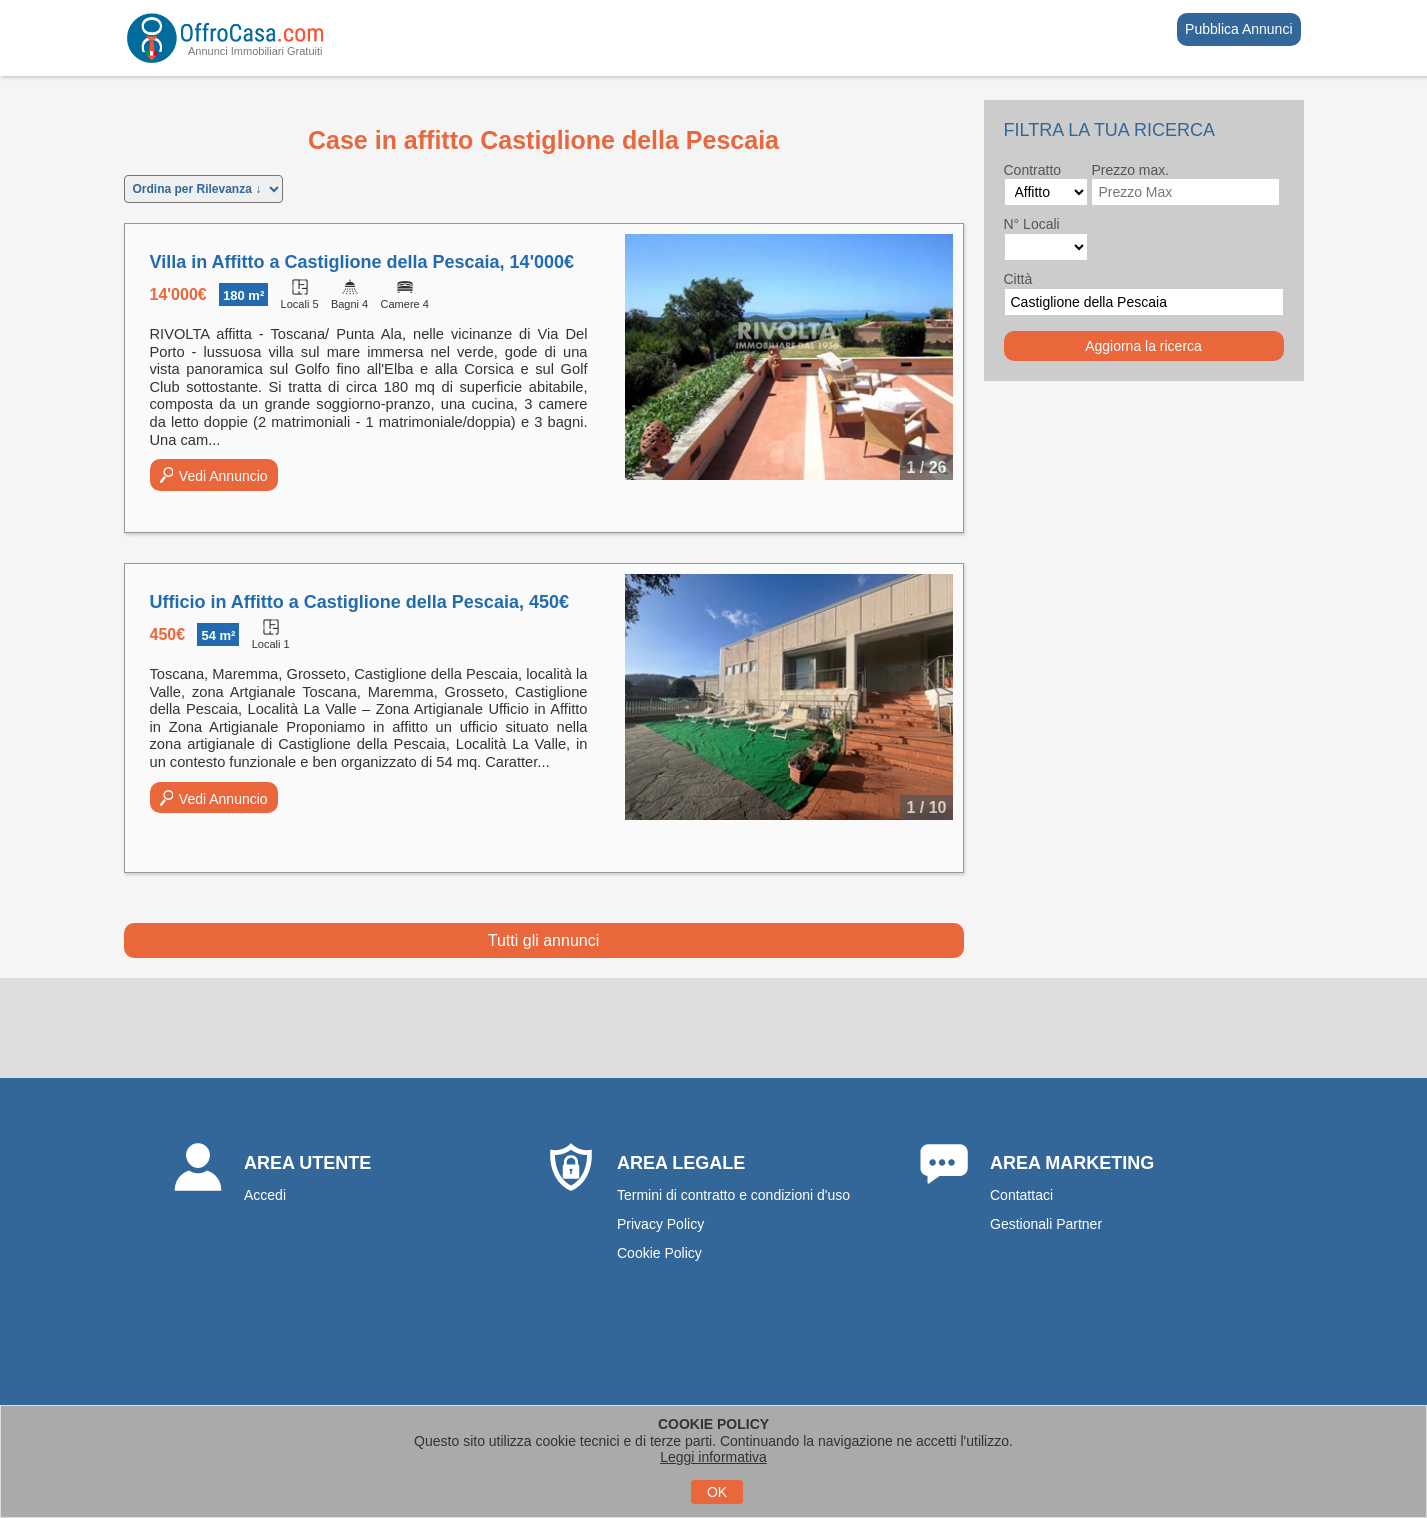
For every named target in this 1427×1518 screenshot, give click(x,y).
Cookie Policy (659, 1253)
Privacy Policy (660, 1224)
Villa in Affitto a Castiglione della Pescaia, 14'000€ (362, 262)
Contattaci (1021, 1195)
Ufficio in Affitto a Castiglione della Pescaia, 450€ (359, 602)
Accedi (265, 1195)
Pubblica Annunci (1238, 29)
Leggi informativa (713, 1457)
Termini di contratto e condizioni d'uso (733, 1195)
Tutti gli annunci (543, 940)
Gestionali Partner (1046, 1224)
